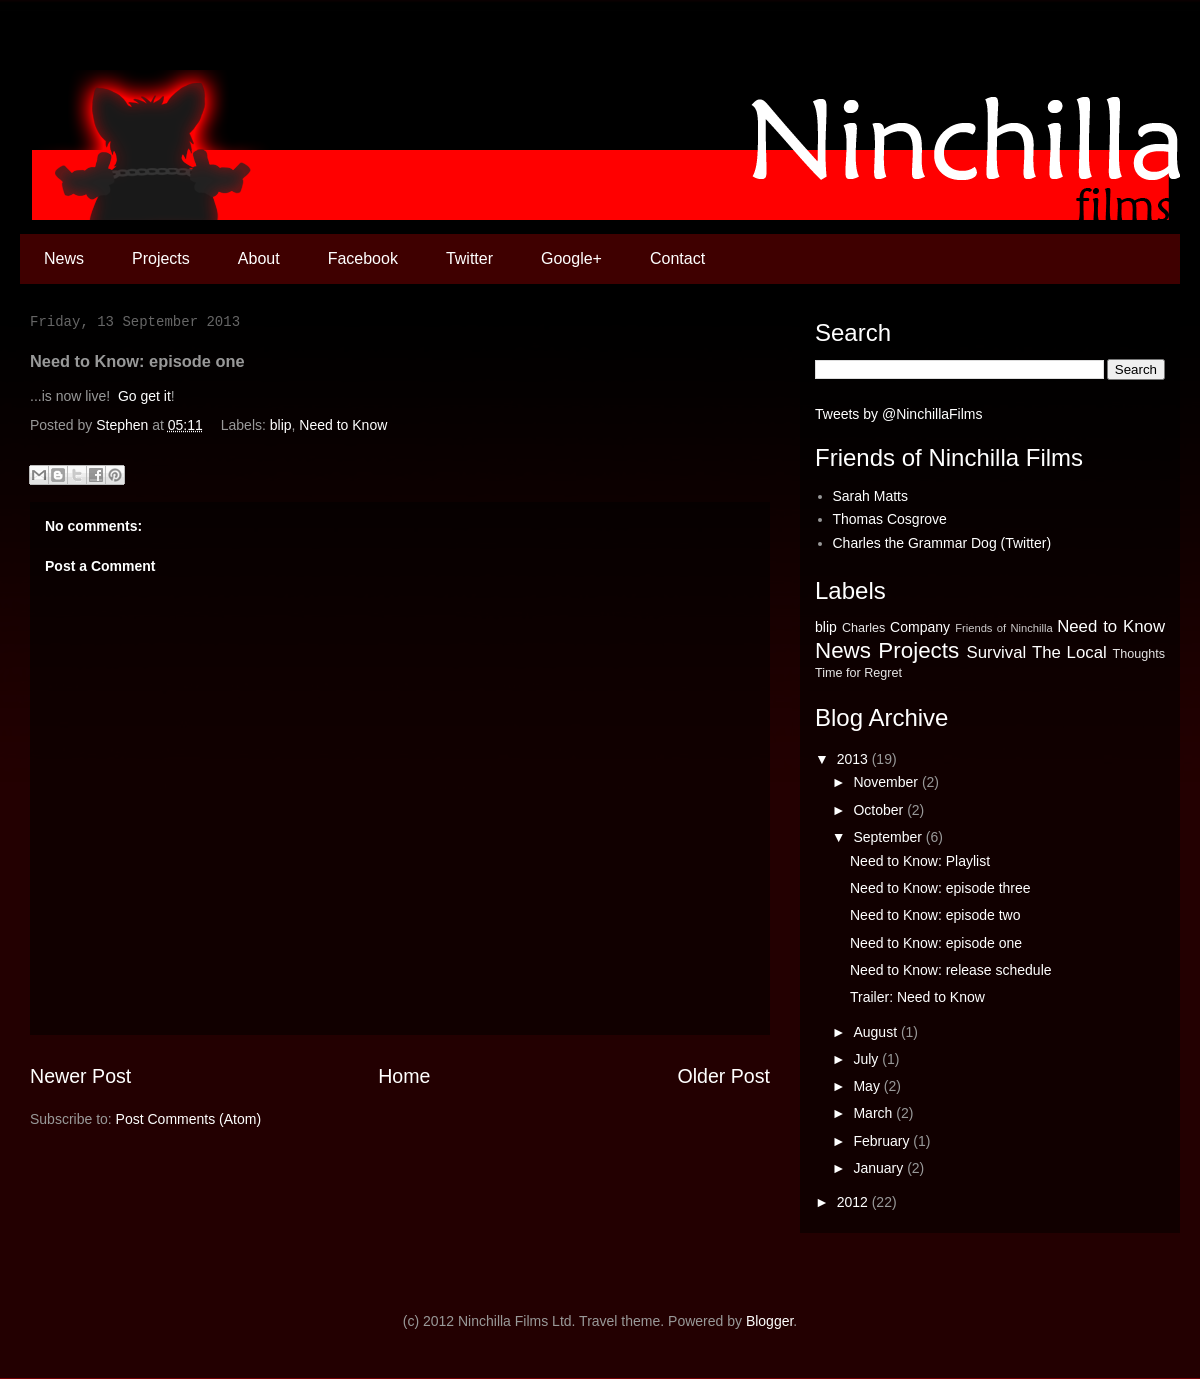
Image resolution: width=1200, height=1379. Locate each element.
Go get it (144, 396)
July (867, 1059)
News (64, 258)
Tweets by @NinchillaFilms (898, 414)
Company (920, 627)
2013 (854, 759)
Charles (863, 628)
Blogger (769, 1321)
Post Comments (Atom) (188, 1119)
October (880, 810)
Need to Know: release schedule (951, 970)
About (259, 258)
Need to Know (343, 425)
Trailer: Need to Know (917, 997)
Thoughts (1138, 654)
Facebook (363, 258)
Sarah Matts (870, 496)
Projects (161, 258)
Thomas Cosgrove (890, 519)
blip (281, 425)
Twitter (469, 258)
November (887, 782)
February (883, 1141)
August (876, 1032)
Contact (677, 258)
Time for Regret (858, 673)
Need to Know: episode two (935, 915)
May (868, 1086)
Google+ (571, 258)
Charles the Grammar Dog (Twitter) (942, 543)
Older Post (723, 1076)
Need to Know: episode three (940, 888)
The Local (1069, 652)
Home (404, 1076)
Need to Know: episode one (936, 943)
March (874, 1113)
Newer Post (80, 1076)
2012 (854, 1202)
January (880, 1168)
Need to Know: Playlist (920, 861)
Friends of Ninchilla (1004, 628)
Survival (997, 652)
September (889, 837)
